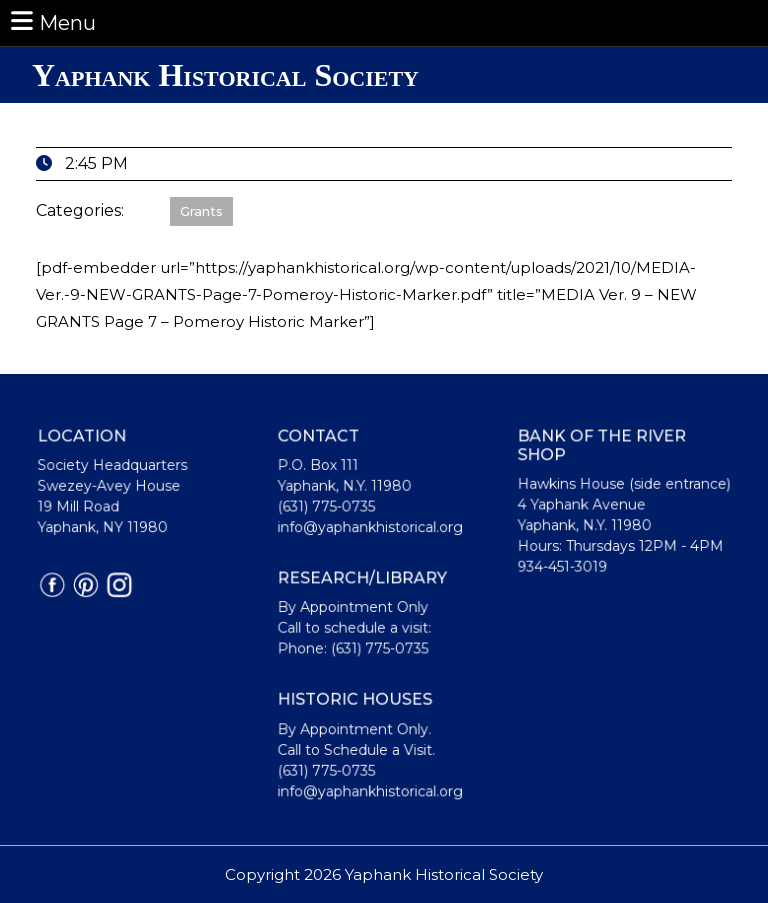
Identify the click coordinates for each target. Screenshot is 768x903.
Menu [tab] (52, 21)
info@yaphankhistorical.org (370, 529)
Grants (201, 211)
